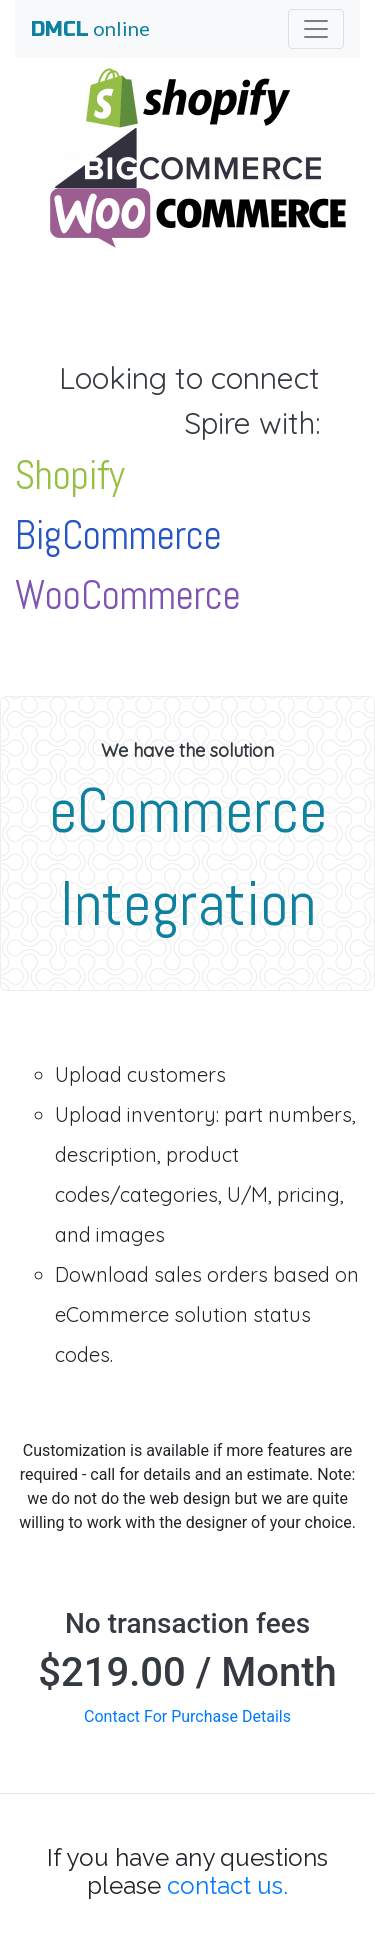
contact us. (227, 1885)
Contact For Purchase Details (187, 1716)
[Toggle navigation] (316, 29)
